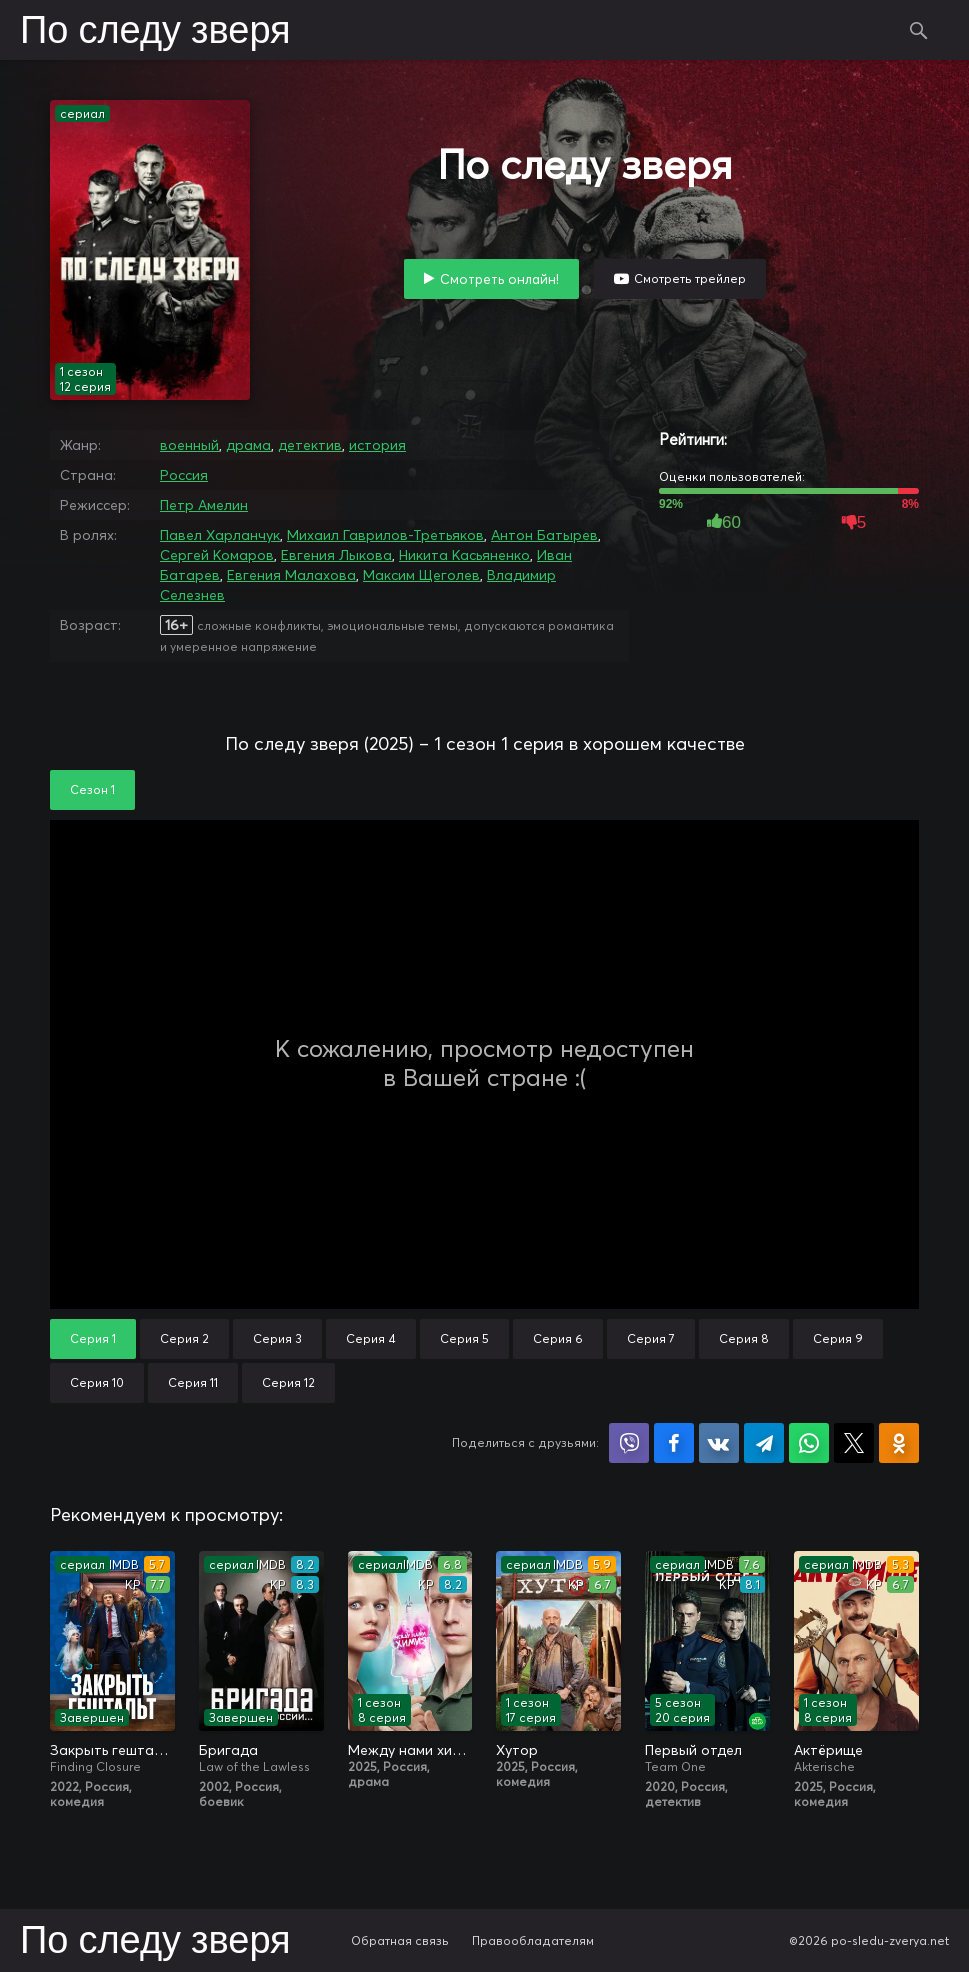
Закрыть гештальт (112, 1750)
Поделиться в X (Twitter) (854, 1443)
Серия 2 (184, 1338)
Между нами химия (410, 1750)
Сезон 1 (92, 789)
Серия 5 (464, 1338)
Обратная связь (400, 1940)
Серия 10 (97, 1382)
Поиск (919, 30)
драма (248, 445)
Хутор (517, 1750)
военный (189, 445)
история (377, 445)
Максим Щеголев (421, 575)
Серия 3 (277, 1338)
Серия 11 (193, 1382)
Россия (184, 475)
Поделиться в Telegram (764, 1443)
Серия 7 (651, 1338)
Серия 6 (558, 1338)
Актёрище (828, 1750)
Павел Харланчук (220, 535)
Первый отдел (693, 1750)
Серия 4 (371, 1338)
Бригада (228, 1750)
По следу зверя (155, 32)
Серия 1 (93, 1338)
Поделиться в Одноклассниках (899, 1443)
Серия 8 (744, 1338)
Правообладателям (533, 1940)
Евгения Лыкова (336, 555)
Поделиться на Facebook (674, 1443)
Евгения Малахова (291, 575)
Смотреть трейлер (690, 278)
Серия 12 (288, 1382)
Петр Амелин (204, 505)
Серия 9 (838, 1338)
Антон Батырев (544, 535)
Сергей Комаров (217, 555)
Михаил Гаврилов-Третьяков (385, 535)
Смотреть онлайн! (499, 279)
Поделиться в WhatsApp (809, 1443)
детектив (310, 445)
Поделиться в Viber (629, 1443)
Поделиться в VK (719, 1443)
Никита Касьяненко (464, 555)
